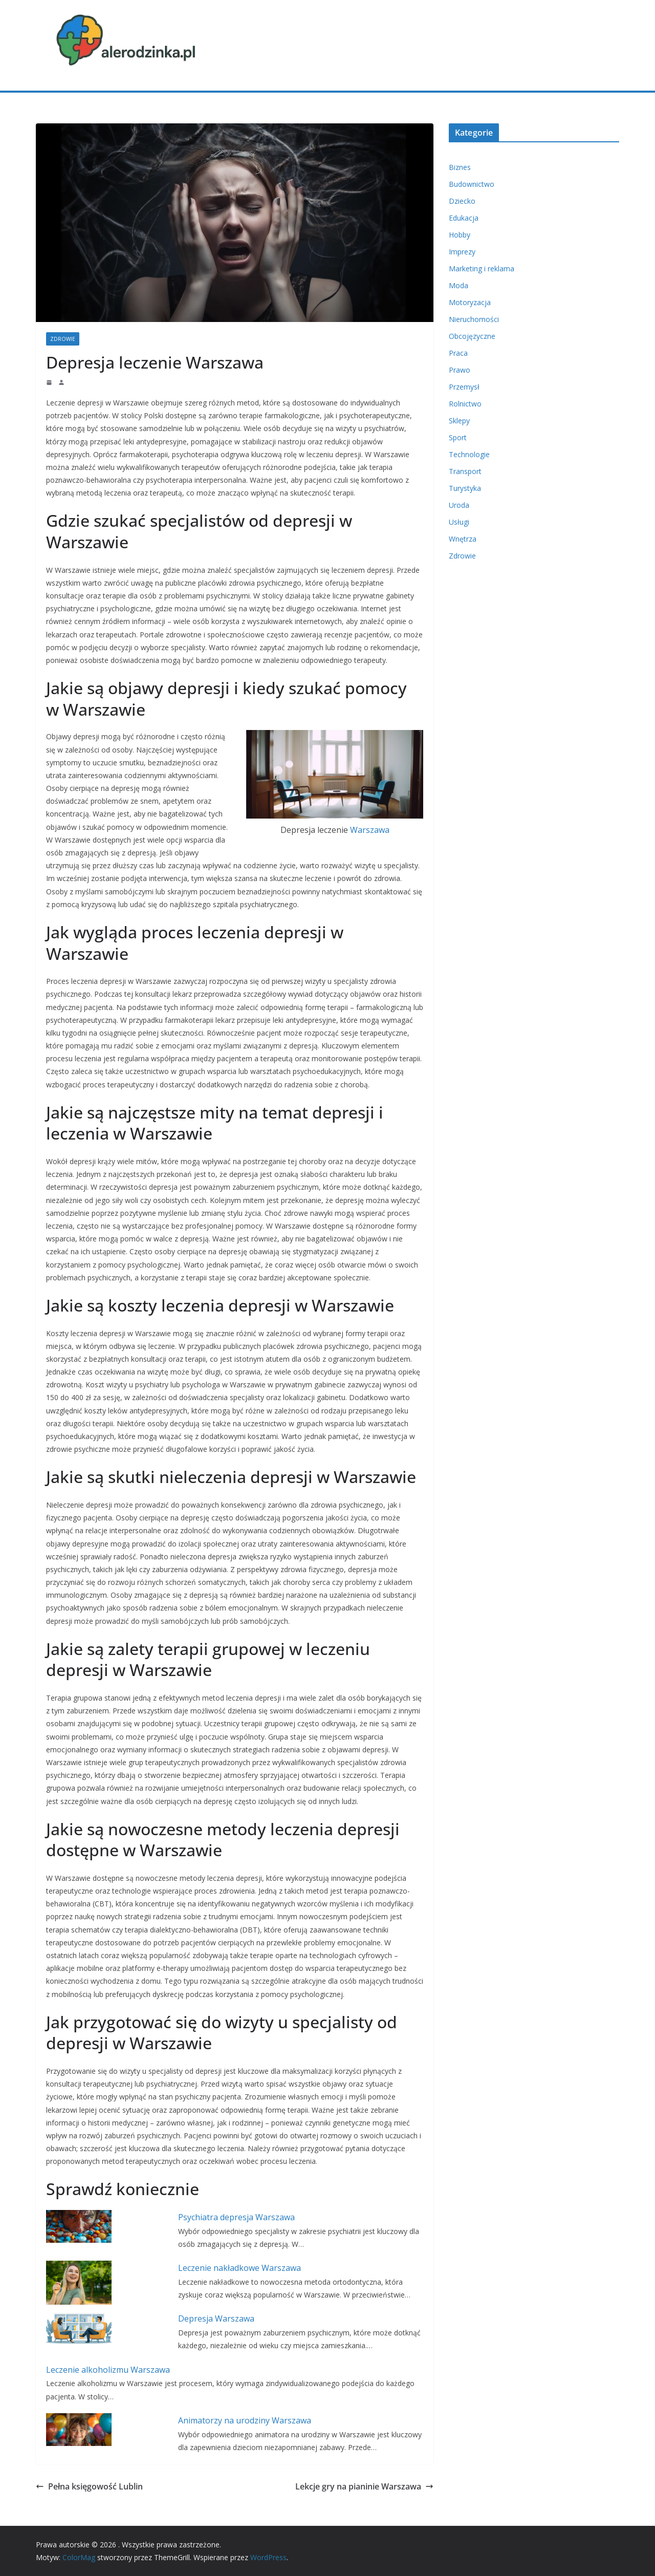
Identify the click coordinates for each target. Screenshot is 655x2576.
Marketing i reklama (481, 268)
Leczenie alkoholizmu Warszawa (108, 2369)
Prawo (459, 370)
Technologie (469, 454)
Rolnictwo (465, 404)
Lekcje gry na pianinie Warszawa (364, 2486)
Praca (458, 353)
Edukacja (463, 218)
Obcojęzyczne (472, 336)
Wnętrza (462, 539)
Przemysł (464, 387)
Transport (465, 471)
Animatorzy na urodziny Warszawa (244, 2420)
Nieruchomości (474, 319)
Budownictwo (471, 184)
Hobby (459, 235)
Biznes (460, 167)
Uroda (459, 505)
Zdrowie (62, 338)
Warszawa (369, 829)
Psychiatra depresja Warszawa (236, 2217)
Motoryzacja (470, 302)
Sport (458, 437)
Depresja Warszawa (216, 2318)
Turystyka (465, 488)
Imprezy (462, 251)
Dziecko (462, 201)
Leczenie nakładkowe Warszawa (239, 2267)
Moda (458, 285)
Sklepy (459, 420)
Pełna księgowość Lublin (89, 2486)
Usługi (459, 522)
